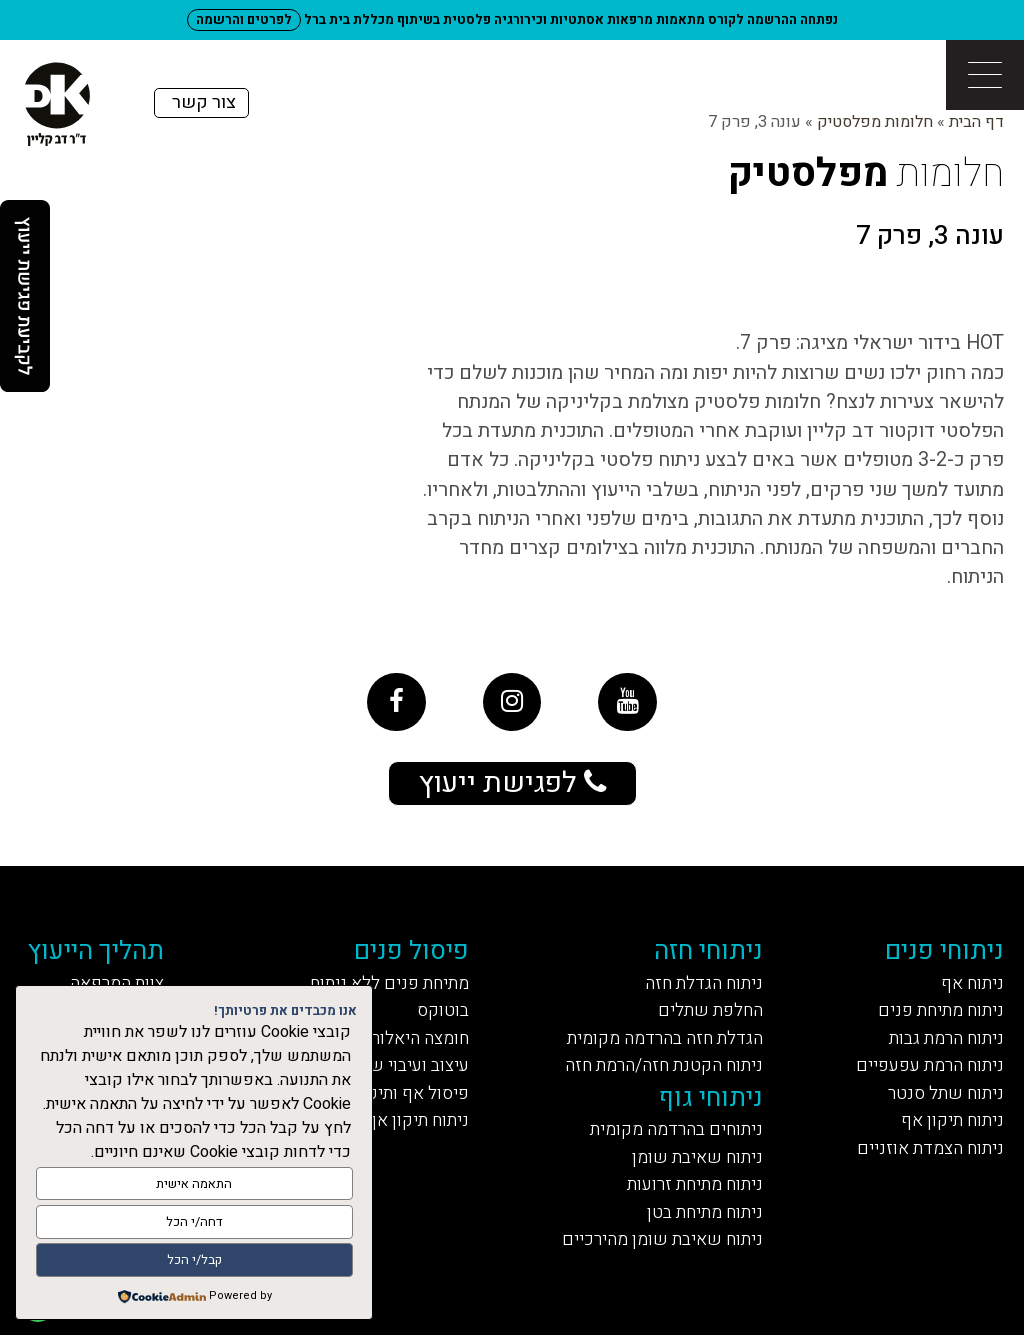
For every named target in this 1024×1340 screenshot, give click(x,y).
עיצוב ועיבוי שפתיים (393, 1068)
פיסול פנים (412, 953)
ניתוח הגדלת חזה (702, 985)
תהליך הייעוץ (99, 953)
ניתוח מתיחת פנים (938, 1013)
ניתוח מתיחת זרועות (692, 1189)
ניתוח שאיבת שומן (695, 1161)
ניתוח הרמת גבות (945, 1040)
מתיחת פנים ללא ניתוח (387, 985)
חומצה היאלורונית (406, 1040)
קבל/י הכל (194, 1260)
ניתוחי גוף (711, 1101)
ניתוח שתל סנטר (945, 1096)
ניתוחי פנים (944, 953)
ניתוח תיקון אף (951, 1124)
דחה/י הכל (194, 1222)
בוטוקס (443, 1013)
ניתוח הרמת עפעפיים (926, 1068)
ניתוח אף (971, 985)
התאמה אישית (194, 1184)
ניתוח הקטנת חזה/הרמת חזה (662, 1068)
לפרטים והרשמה (244, 19)
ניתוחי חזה (708, 953)
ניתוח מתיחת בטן (702, 1217)
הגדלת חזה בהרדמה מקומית (663, 1040)
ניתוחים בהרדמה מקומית (674, 1133)
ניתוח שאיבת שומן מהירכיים (659, 1245)
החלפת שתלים (709, 1013)
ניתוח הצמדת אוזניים (928, 1152)
